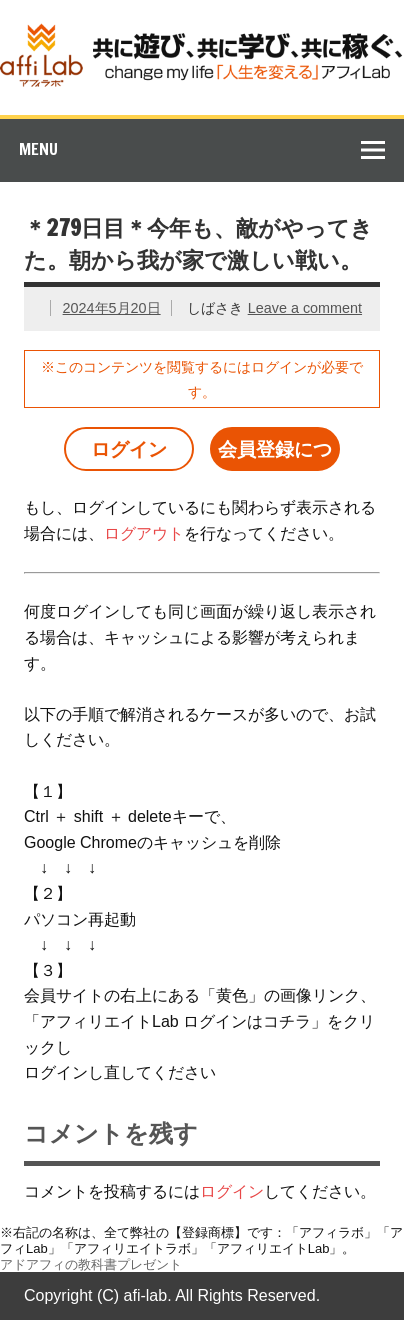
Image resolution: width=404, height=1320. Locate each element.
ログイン (129, 449)
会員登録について (275, 455)
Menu (38, 149)
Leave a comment (305, 308)
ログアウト (144, 533)
